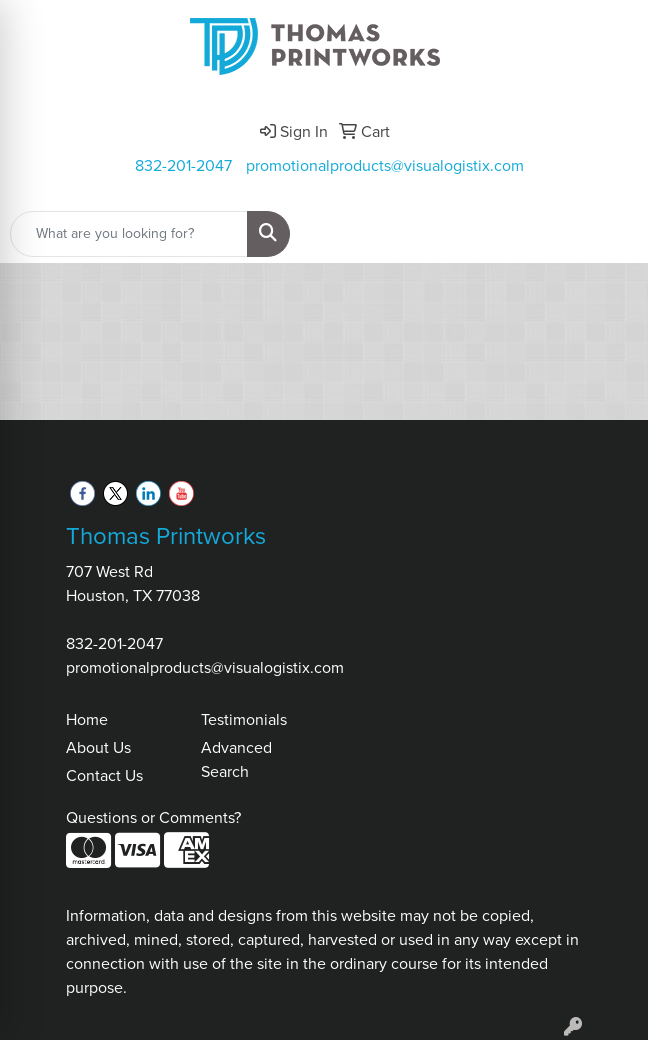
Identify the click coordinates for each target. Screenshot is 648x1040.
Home (87, 719)
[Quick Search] (129, 234)
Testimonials (244, 719)
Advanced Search (236, 759)
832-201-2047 (183, 165)
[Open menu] (608, 234)
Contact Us (104, 775)
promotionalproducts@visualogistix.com (385, 165)
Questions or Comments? (153, 817)
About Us (98, 747)
